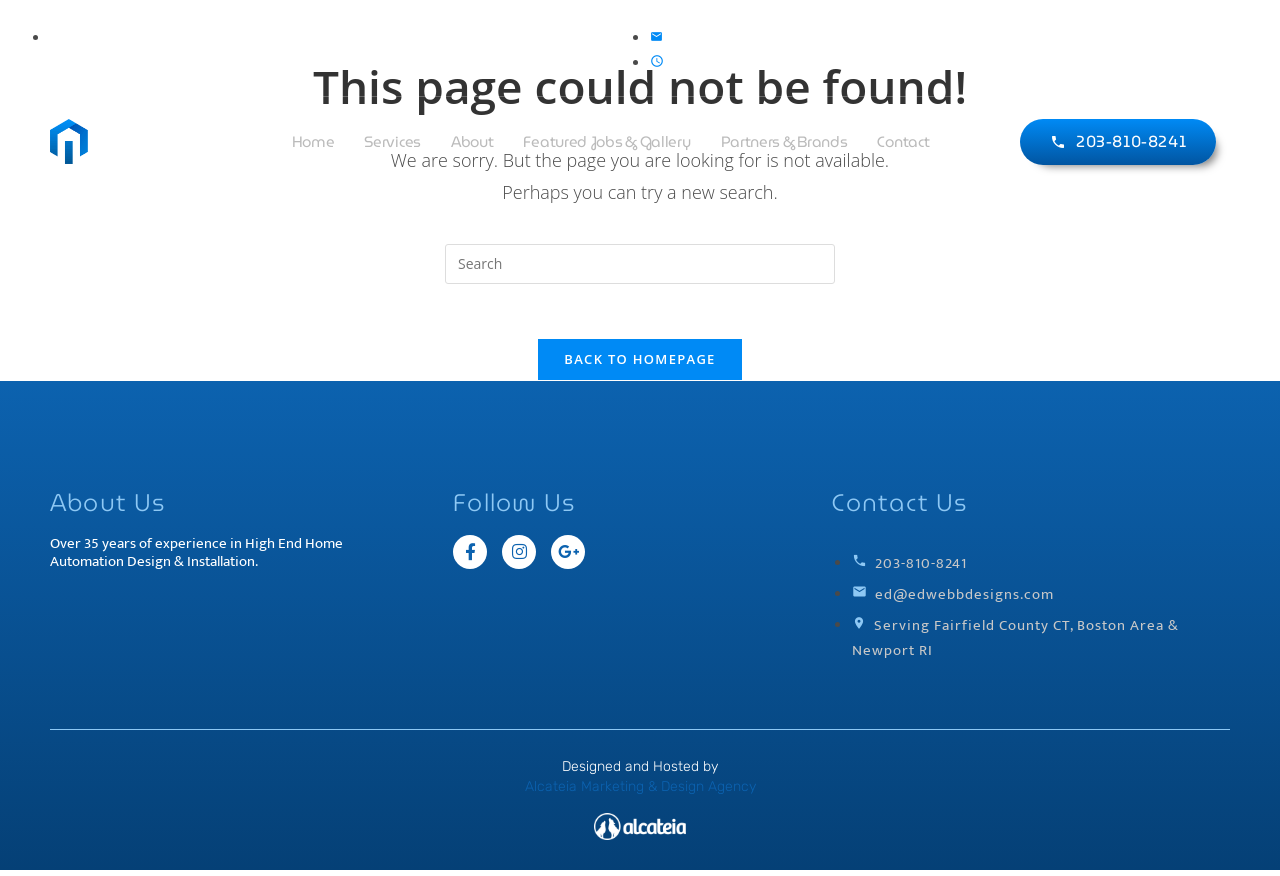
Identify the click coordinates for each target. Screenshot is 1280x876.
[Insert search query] (640, 264)
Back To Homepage (639, 365)
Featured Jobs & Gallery (606, 142)
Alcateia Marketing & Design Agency (640, 792)
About (472, 142)
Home (313, 142)
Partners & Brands (784, 142)
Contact (903, 142)
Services (392, 142)
